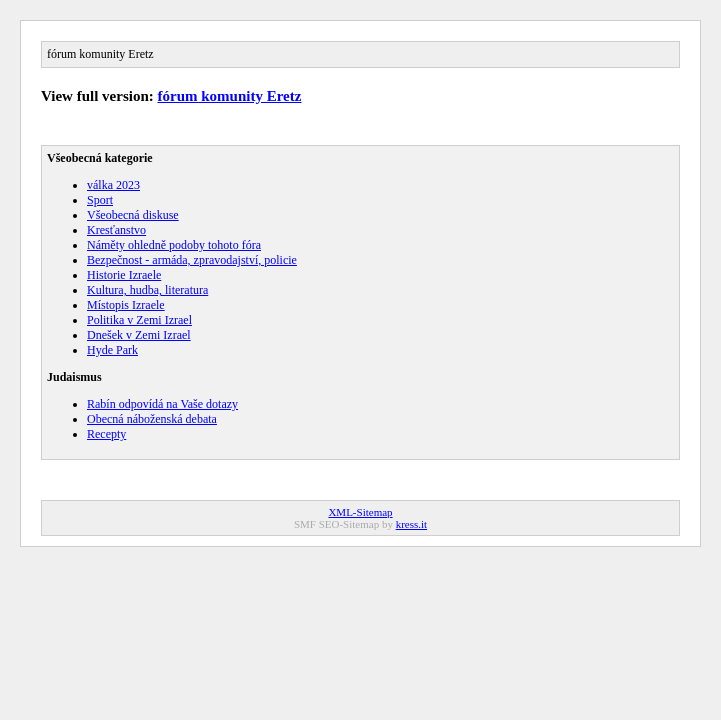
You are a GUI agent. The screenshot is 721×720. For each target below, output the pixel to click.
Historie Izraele (124, 275)
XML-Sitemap (360, 512)
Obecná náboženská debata (152, 419)
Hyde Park (112, 350)
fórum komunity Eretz (230, 96)
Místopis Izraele (126, 305)
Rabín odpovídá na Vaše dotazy (162, 404)
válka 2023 (113, 185)
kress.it (411, 524)
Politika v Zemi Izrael (139, 320)
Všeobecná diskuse (133, 215)
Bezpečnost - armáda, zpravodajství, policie (192, 260)
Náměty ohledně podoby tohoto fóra (174, 245)
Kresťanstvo (116, 230)
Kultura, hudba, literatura (147, 290)
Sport (100, 200)
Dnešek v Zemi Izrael (139, 335)
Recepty (106, 434)
